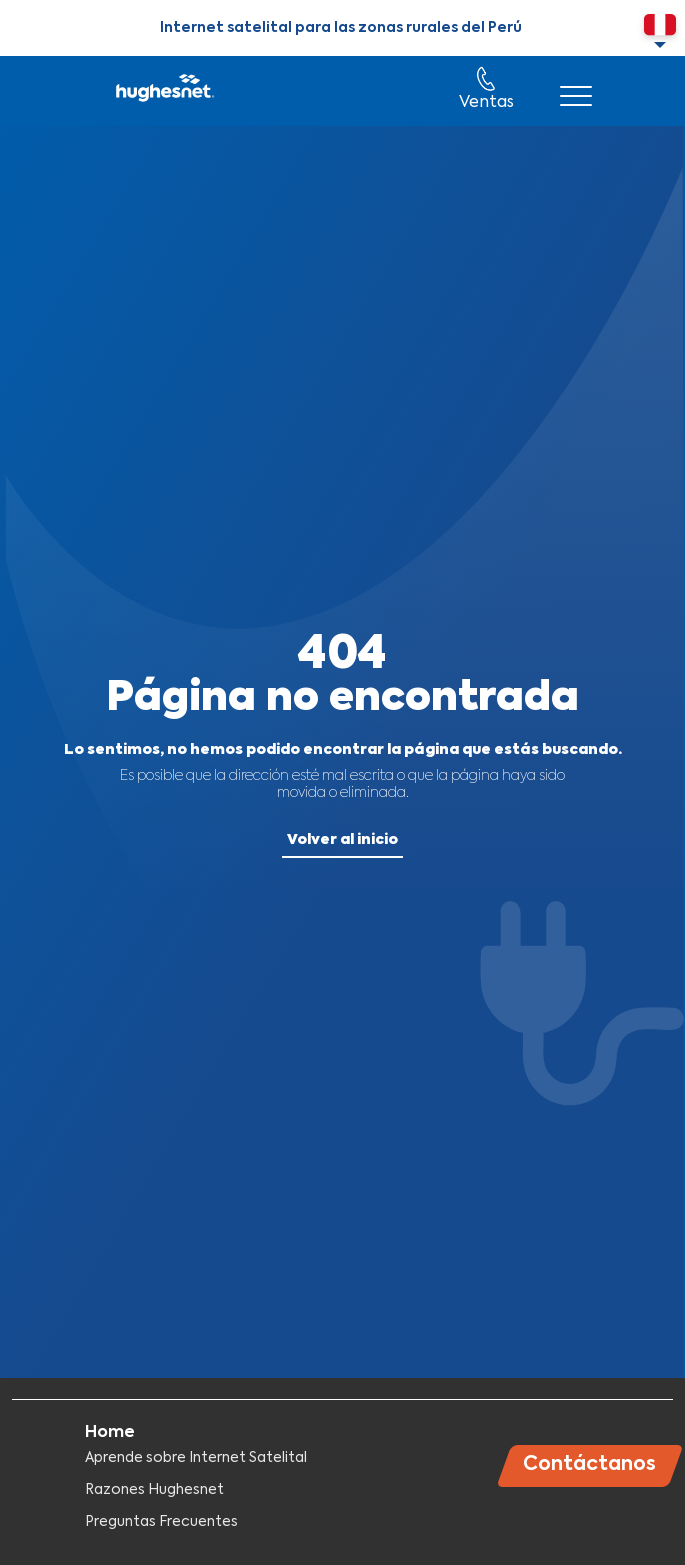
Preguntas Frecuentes (161, 1522)
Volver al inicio (342, 840)
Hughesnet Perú (163, 91)
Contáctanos (589, 1464)
